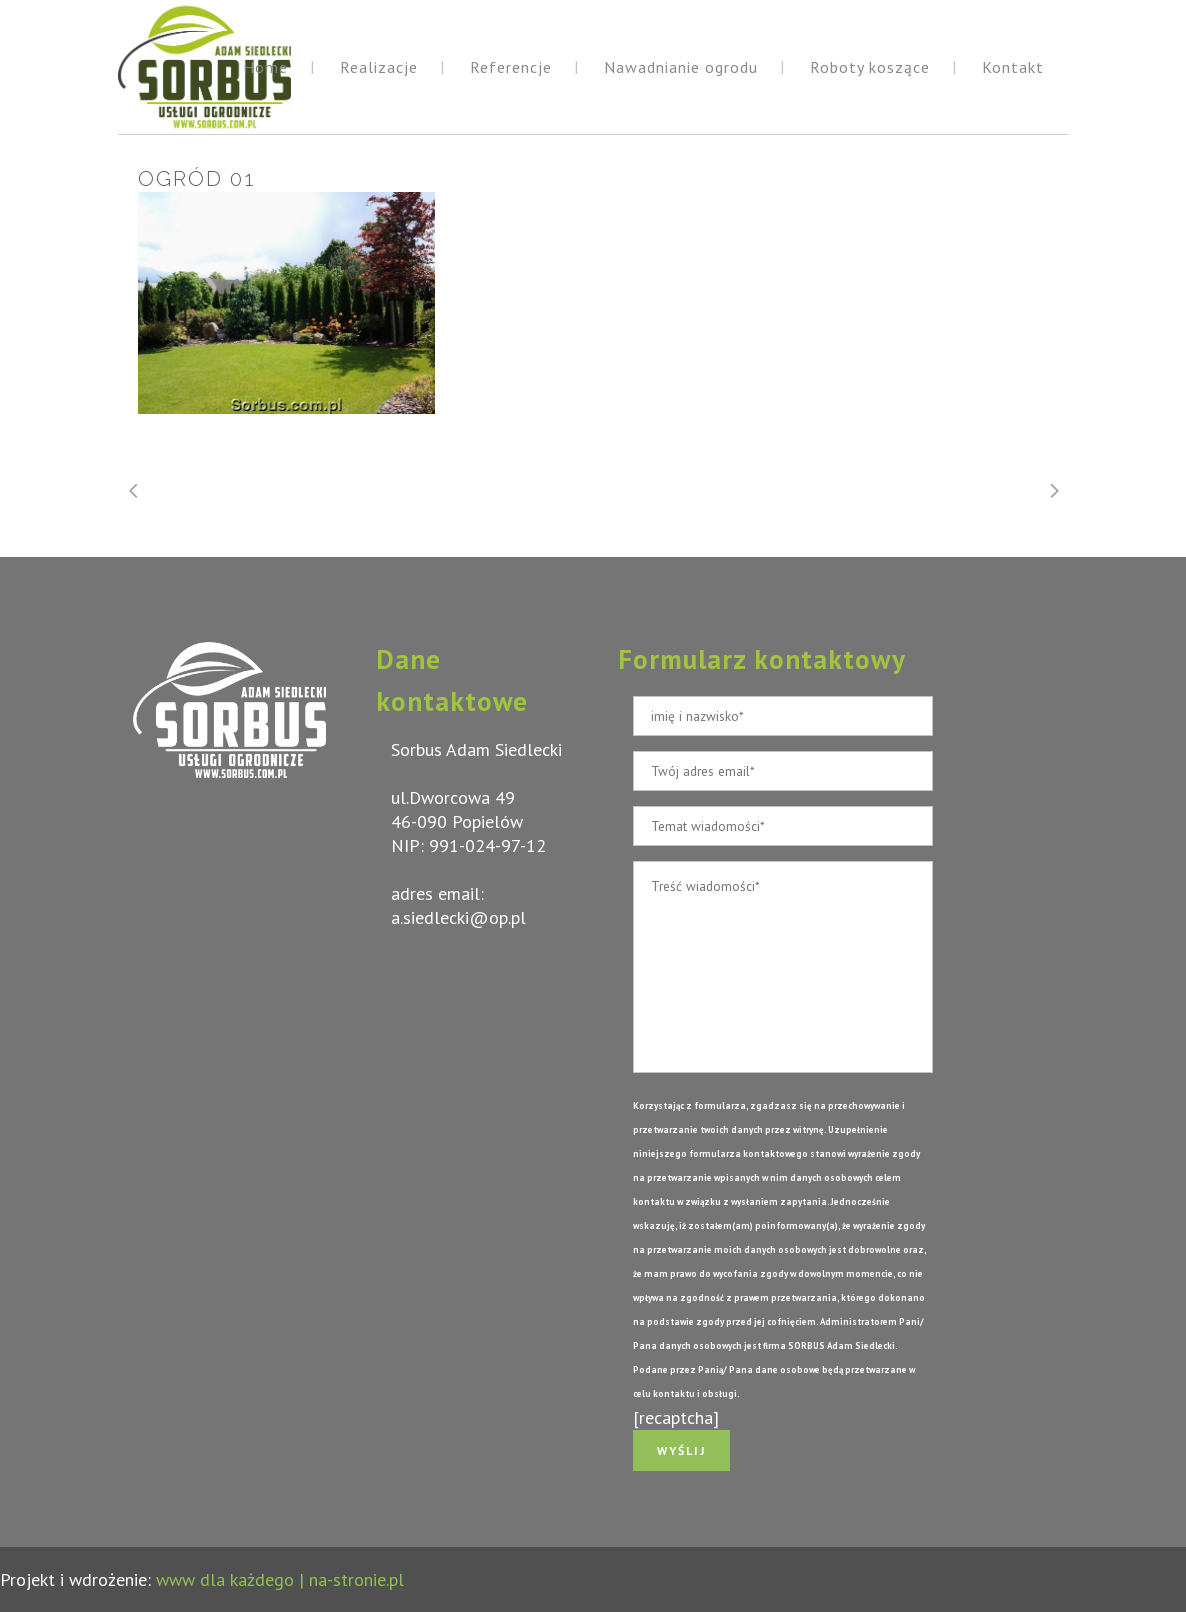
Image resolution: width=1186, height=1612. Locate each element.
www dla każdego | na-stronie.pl (280, 1579)
